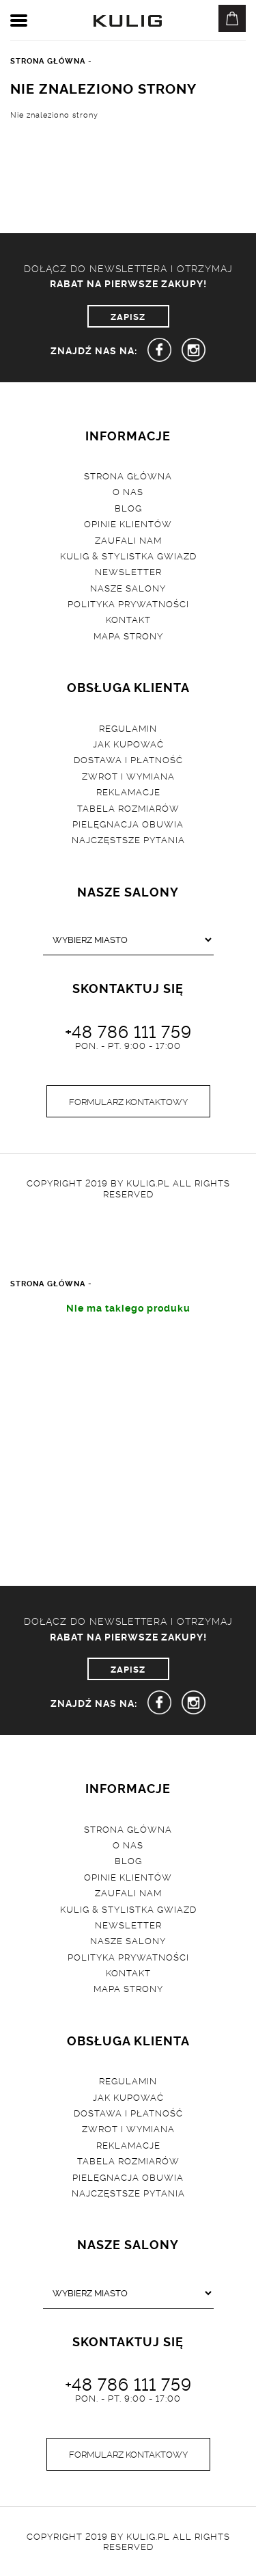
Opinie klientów (128, 523)
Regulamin (128, 727)
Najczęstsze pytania (128, 839)
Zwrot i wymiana (128, 775)
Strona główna (128, 475)
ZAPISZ (128, 316)
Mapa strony (128, 635)
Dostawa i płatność (128, 759)
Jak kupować (128, 743)
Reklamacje (128, 791)
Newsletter (128, 571)
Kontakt (128, 619)
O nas (128, 491)
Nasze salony (128, 587)
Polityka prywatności (128, 603)
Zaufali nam (128, 539)
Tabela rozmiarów (128, 807)
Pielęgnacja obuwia (128, 823)
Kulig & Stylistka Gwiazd (128, 555)
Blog (128, 507)
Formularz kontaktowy (128, 1101)
